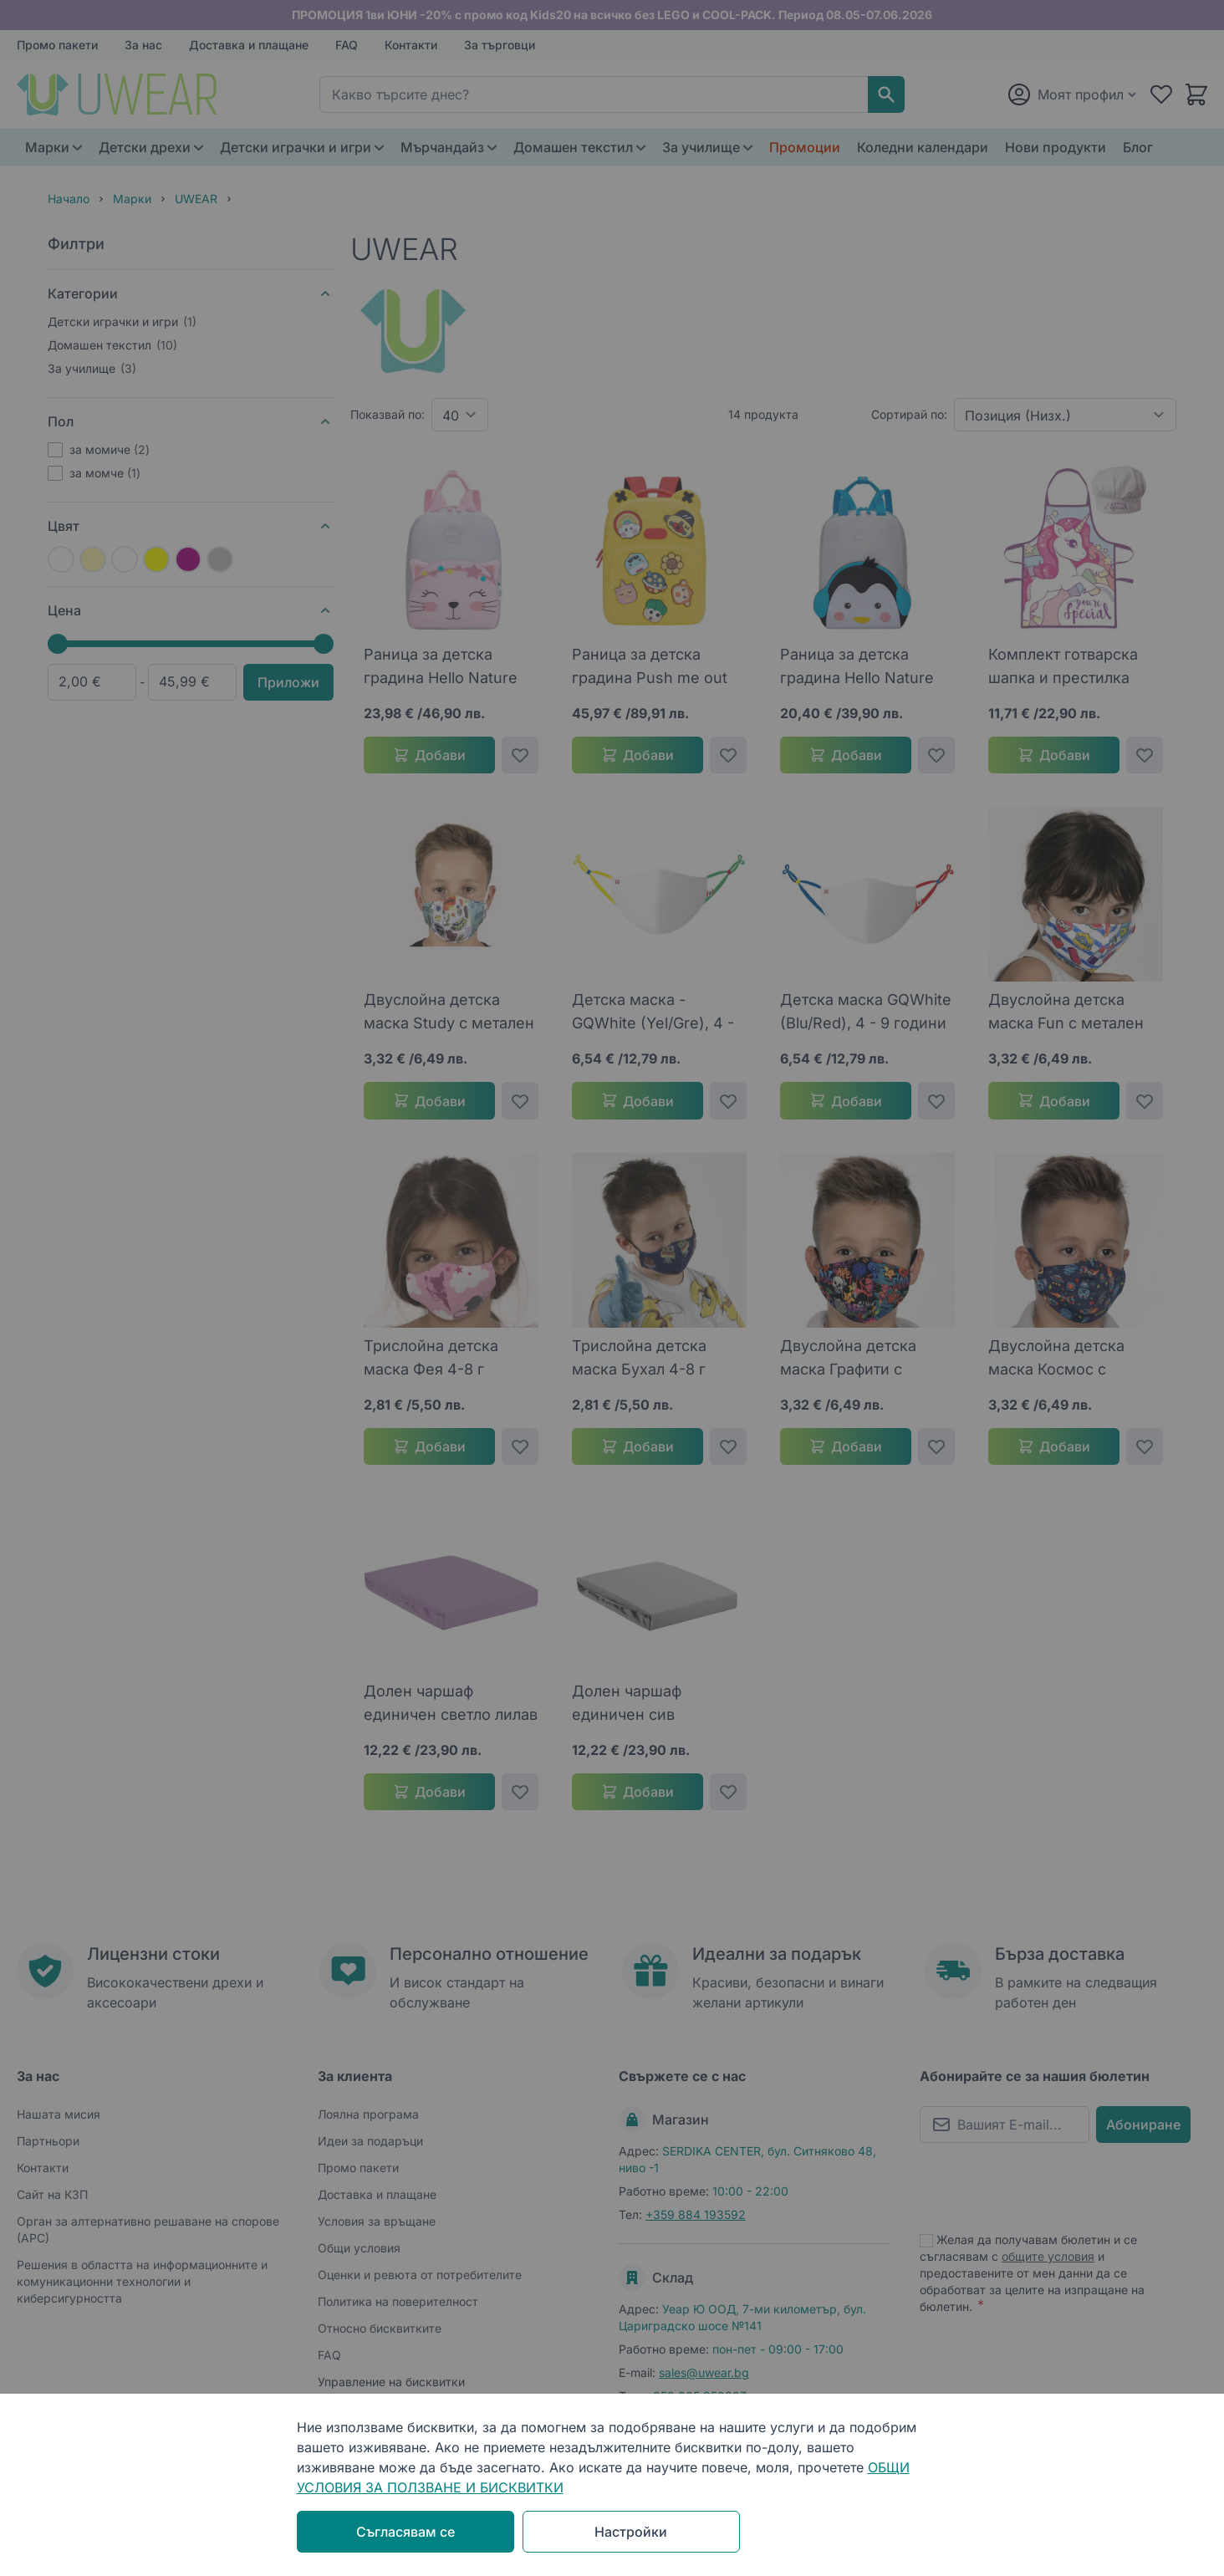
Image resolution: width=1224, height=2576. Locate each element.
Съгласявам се (405, 2531)
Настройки (630, 2531)
